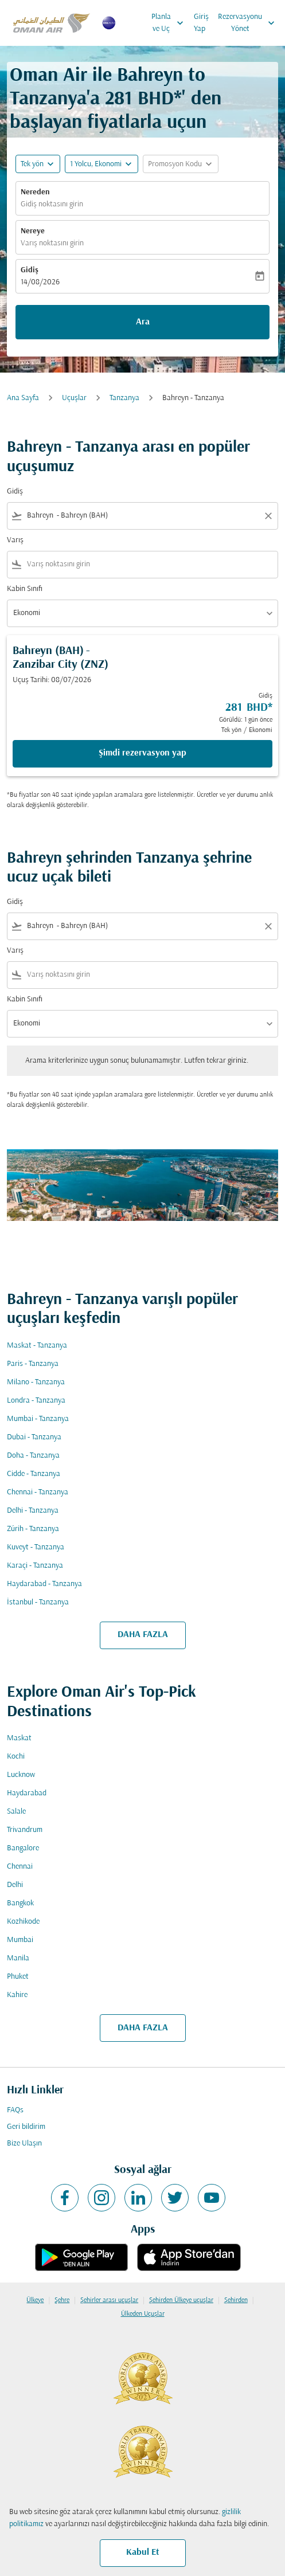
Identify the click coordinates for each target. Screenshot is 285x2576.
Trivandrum (24, 1830)
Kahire (17, 1995)
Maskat (19, 1738)
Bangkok (20, 1903)
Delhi (15, 1885)
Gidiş (29, 270)
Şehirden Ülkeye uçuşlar (181, 2300)
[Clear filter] (268, 516)
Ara (143, 322)
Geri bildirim (26, 2127)
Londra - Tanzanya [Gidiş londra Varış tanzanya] (36, 1400)
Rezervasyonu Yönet (249, 23)
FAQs (15, 2110)
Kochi (16, 1756)
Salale (16, 1811)
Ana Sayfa (23, 398)
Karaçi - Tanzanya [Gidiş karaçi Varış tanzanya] (35, 1565)
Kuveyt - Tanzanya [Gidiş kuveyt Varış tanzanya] (35, 1547)
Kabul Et (142, 2552)
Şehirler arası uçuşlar (109, 2300)
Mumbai (20, 1940)
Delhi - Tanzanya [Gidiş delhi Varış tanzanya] (32, 1510)
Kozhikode (23, 1921)
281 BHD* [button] (143, 99)
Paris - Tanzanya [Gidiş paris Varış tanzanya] (32, 1364)
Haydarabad (26, 1793)
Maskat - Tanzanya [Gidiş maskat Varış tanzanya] (37, 1345)
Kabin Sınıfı (24, 589)
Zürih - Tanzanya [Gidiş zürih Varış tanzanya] (33, 1529)
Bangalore (23, 1848)
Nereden (35, 192)
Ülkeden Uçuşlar (143, 2314)
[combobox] (142, 516)
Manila (18, 1958)
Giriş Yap (201, 23)
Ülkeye (35, 2300)
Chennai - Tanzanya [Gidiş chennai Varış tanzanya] (37, 1492)
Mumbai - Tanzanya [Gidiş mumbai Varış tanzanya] (38, 1419)
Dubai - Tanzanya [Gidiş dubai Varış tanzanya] (34, 1437)
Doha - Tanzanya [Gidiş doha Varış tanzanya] (33, 1455)
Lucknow (21, 1775)
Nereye (33, 231)
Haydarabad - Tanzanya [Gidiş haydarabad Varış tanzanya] (44, 1584)
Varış (15, 540)
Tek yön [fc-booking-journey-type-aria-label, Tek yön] (32, 164)
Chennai (20, 1866)
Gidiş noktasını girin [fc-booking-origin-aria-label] (52, 204)
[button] (101, 164)
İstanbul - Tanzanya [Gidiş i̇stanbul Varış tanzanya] (38, 1602)
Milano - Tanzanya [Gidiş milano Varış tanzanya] (36, 1382)
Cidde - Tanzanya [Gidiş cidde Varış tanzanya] (33, 1474)
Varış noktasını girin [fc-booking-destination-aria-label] (52, 243)
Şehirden (236, 2300)
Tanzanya (124, 398)
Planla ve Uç (170, 23)
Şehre (61, 2300)
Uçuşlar (74, 398)
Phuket (18, 1976)
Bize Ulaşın (24, 2143)
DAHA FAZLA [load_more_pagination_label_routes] (143, 1634)
